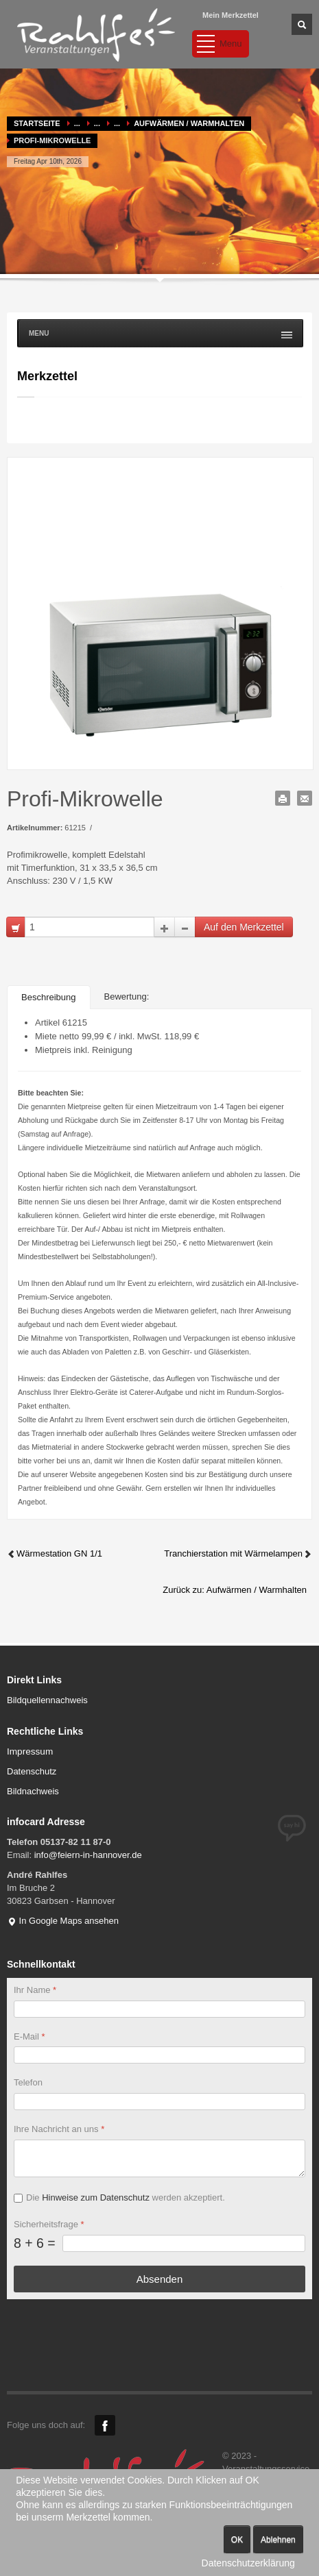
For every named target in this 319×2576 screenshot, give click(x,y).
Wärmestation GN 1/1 (54, 1553)
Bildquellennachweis (47, 1700)
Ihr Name (35, 1990)
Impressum (30, 1751)
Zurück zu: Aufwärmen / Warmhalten (235, 1590)
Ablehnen (278, 2539)
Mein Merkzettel (230, 15)
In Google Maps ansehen (63, 1921)
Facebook (105, 2425)
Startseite (37, 123)
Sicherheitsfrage (49, 2224)
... (77, 123)
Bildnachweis (33, 1791)
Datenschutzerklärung (248, 2563)
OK (237, 2539)
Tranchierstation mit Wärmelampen (238, 1553)
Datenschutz (31, 1771)
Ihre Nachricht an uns (59, 2129)
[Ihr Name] (159, 2009)
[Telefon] (159, 2101)
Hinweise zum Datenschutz (96, 2197)
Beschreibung (48, 997)
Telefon (28, 2082)
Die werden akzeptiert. (125, 2197)
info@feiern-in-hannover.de (88, 1855)
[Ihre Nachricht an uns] (159, 2158)
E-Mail (29, 2036)
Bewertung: (127, 996)
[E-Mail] (159, 2055)
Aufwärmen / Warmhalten (189, 123)
